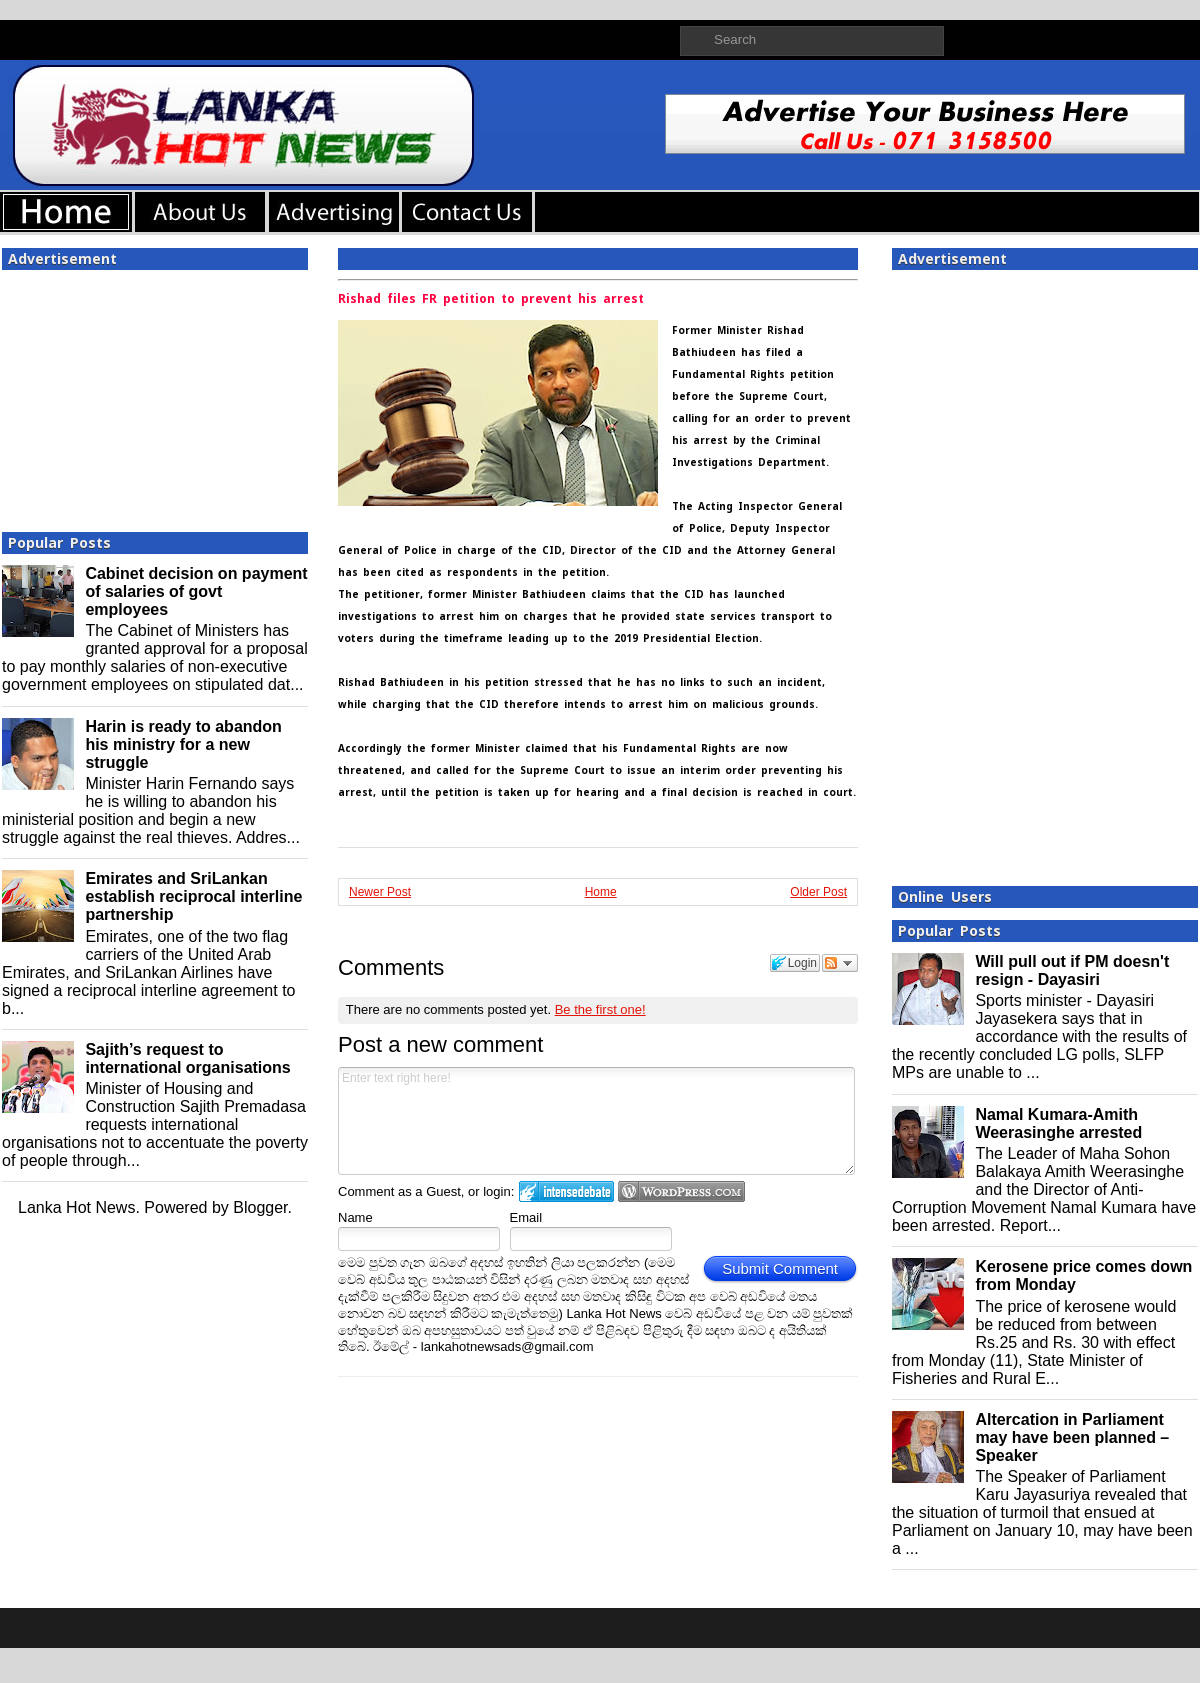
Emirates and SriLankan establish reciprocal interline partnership (193, 896)
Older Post (818, 892)
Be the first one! (600, 1009)
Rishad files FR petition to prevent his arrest (491, 299)
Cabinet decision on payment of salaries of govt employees (196, 591)
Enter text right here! (596, 1121)
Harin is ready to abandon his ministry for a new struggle (183, 744)
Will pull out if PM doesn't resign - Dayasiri (1072, 970)
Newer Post (380, 892)
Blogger (260, 1207)
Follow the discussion (840, 963)
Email (526, 1217)
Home (601, 892)
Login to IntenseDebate (566, 1191)
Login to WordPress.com (681, 1191)
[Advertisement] (155, 395)
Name (355, 1217)
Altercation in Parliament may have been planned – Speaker (1072, 1437)
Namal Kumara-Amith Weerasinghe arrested (1058, 1123)
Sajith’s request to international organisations (187, 1058)
